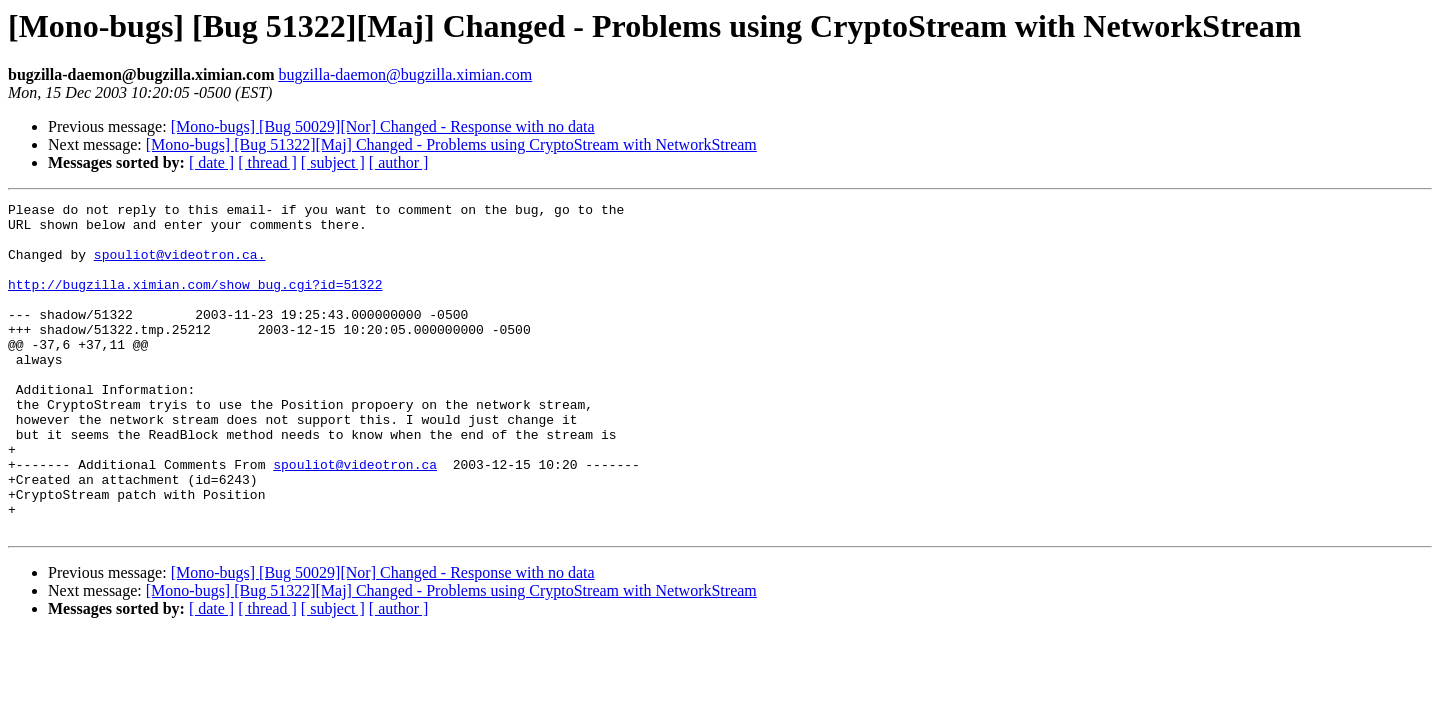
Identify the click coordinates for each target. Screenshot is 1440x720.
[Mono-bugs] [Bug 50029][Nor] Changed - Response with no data (383, 126)
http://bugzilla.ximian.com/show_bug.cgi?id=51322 (195, 302)
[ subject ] (333, 162)
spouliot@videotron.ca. (180, 266)
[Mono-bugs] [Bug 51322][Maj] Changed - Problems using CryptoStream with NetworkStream (451, 144)
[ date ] (211, 162)
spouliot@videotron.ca (355, 518)
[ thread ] (267, 162)
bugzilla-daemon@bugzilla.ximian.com (405, 74)
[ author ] (399, 162)
